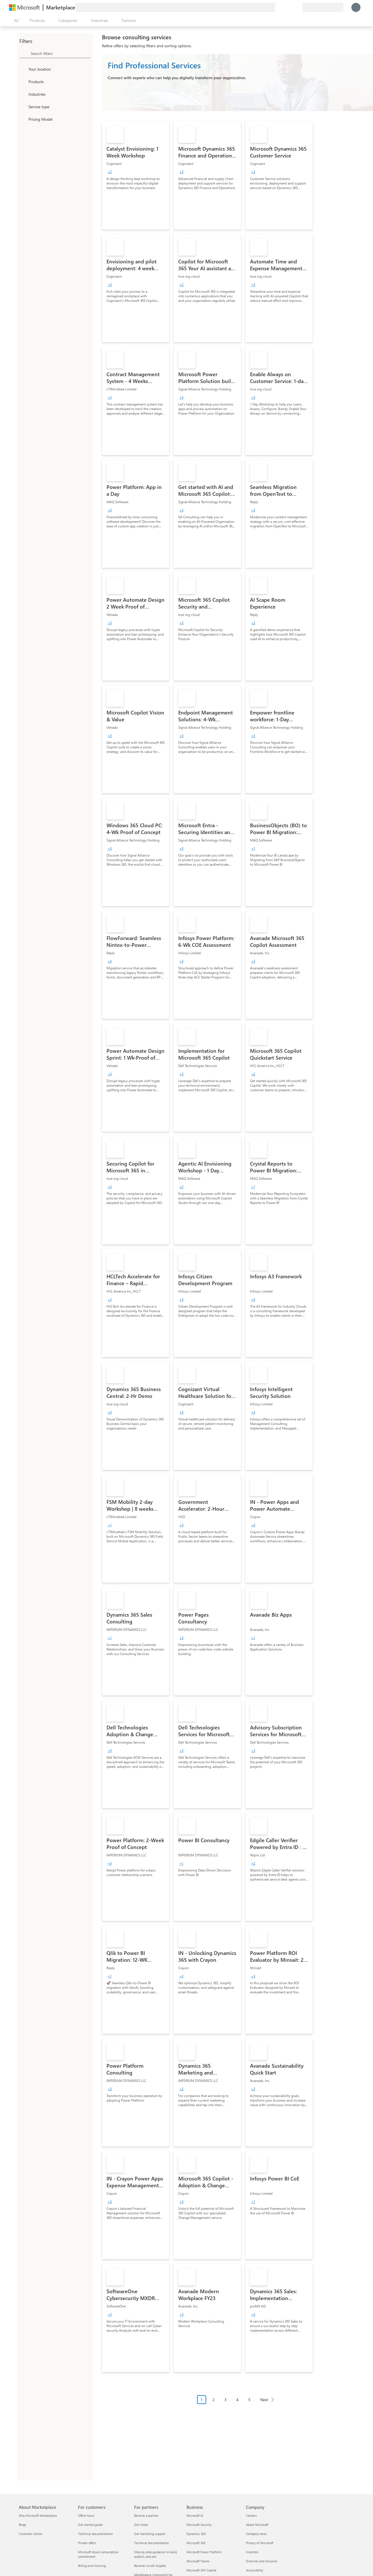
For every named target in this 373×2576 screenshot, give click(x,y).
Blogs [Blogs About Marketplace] (22, 2524)
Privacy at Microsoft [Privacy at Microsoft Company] (259, 2543)
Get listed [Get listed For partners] (141, 2524)
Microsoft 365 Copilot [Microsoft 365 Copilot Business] (201, 2570)
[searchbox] (61, 53)
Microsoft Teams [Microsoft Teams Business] (198, 2561)
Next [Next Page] (264, 2399)
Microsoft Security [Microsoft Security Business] (199, 2524)
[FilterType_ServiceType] (23, 106)
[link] (135, 175)
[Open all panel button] (15, 20)
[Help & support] (284, 7)
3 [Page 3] (225, 2399)
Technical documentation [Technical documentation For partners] (151, 2543)
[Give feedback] (277, 7)
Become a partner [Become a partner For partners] (146, 2515)
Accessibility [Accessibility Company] (254, 2570)
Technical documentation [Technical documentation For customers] (95, 2534)
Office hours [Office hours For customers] (86, 2515)
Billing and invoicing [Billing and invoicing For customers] (92, 2565)
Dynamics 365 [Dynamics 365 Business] (196, 2534)
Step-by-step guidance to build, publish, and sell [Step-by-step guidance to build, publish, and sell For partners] (155, 2554)
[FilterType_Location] (23, 69)
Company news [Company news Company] (256, 2534)
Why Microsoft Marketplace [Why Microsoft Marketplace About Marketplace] (38, 2515)
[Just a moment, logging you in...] (356, 7)
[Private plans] (298, 7)
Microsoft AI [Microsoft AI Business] (194, 2515)
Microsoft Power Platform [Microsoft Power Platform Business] (204, 2552)
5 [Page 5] (249, 2399)
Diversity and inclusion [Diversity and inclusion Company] (261, 2561)
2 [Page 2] (213, 2399)
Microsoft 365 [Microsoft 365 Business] (196, 2543)
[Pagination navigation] (237, 2403)
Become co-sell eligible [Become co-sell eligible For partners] (150, 2565)
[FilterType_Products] (23, 81)
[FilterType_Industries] (23, 94)
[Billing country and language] (322, 7)
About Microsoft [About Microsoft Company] (257, 2524)
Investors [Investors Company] (252, 2552)
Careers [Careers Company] (251, 2515)
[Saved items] (291, 7)
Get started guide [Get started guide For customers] (90, 2524)
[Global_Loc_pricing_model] (23, 119)
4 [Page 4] (237, 2399)
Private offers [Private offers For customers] (87, 2543)
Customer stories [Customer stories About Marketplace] (30, 2534)
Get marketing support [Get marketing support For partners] (149, 2534)
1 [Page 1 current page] (201, 2399)
